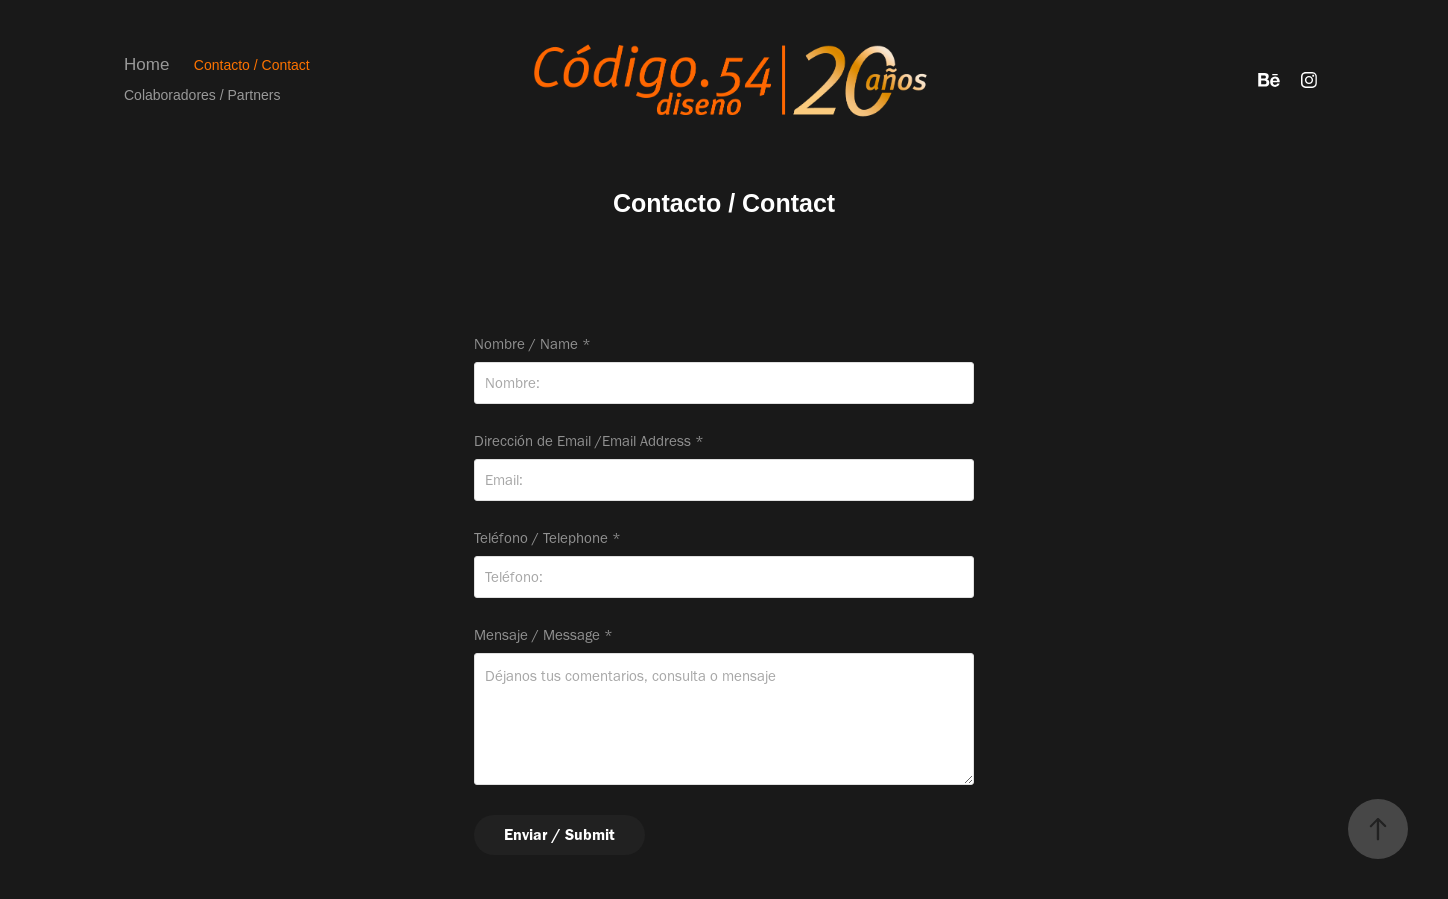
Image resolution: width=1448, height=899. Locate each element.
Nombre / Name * (532, 344)
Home (146, 64)
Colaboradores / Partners (202, 95)
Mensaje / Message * (543, 635)
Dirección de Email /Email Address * (589, 441)
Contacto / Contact (252, 65)
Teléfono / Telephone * (547, 538)
